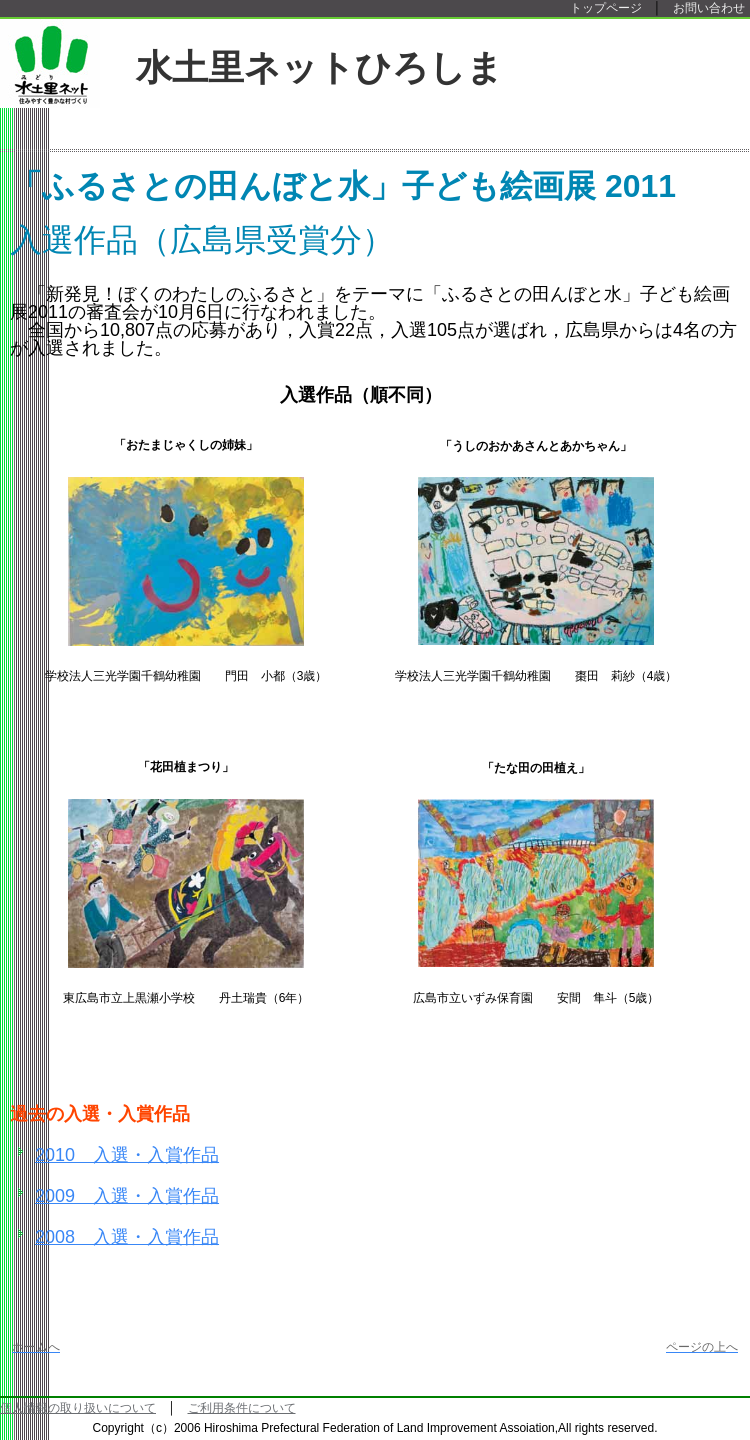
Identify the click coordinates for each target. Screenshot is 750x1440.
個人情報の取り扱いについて (78, 1408)
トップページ (606, 8)
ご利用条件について (242, 1408)
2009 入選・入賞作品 (127, 1196)
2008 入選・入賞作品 (127, 1237)
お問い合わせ (709, 8)
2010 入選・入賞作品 (127, 1155)
